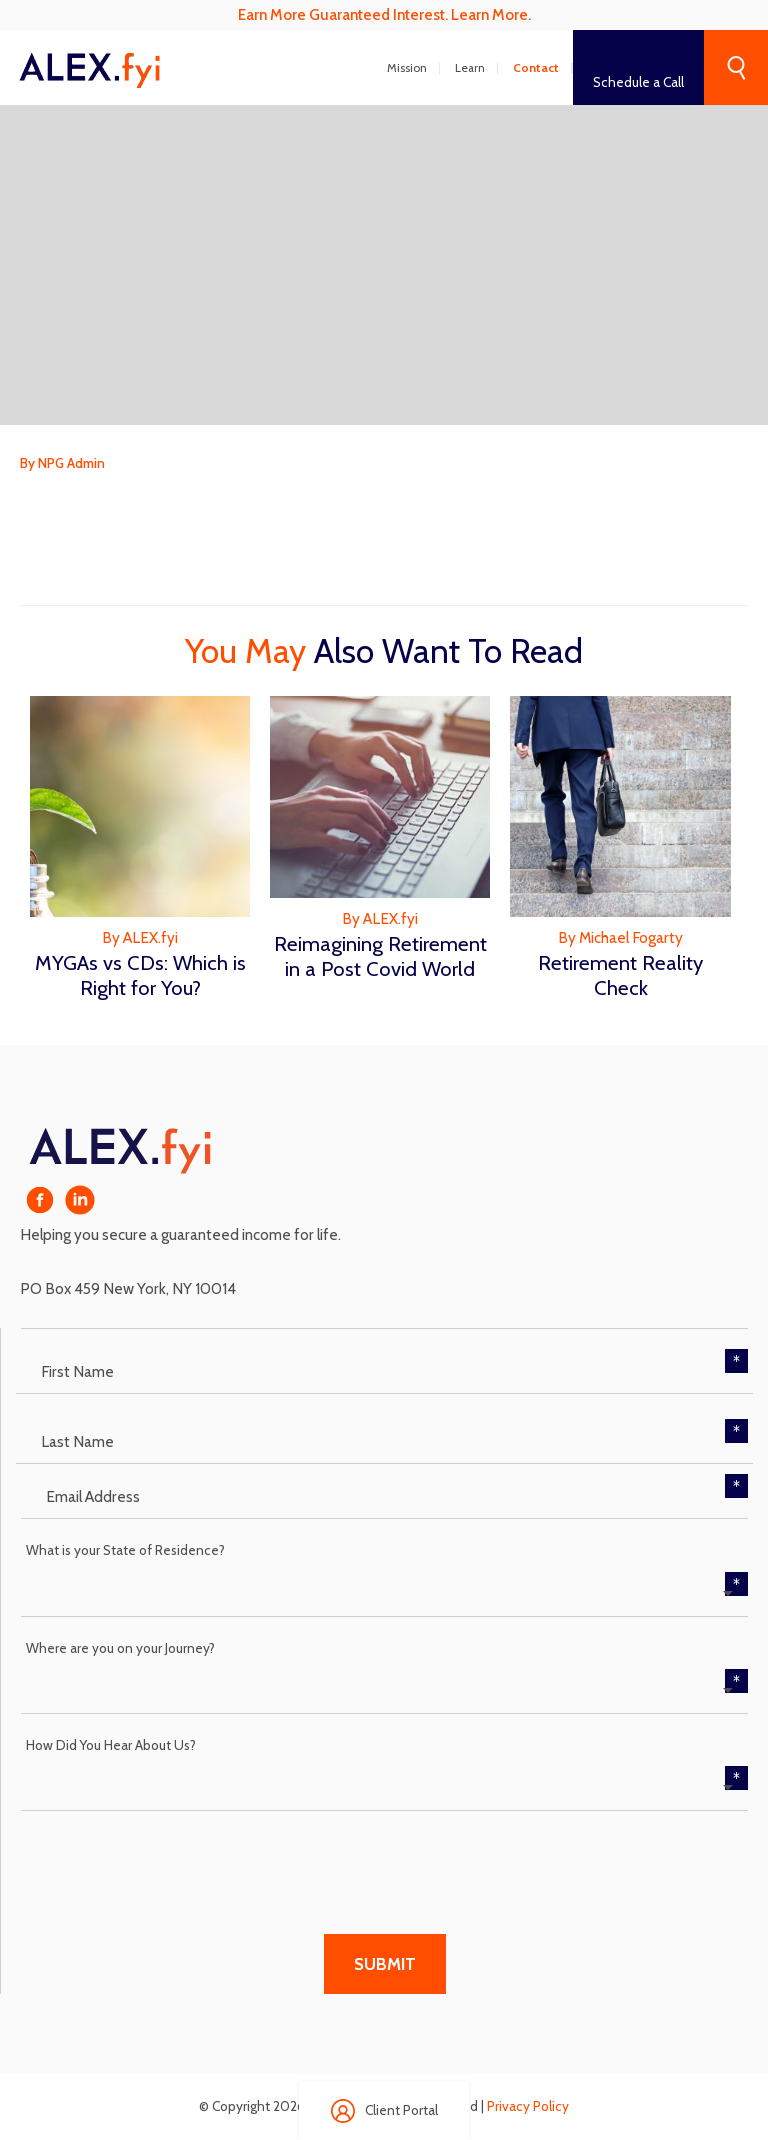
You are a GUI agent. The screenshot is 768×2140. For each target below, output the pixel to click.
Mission (407, 68)
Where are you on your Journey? (120, 1648)
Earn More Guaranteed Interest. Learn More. (384, 14)
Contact (536, 68)
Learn (470, 68)
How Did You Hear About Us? (111, 1745)
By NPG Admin (62, 463)
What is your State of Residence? (125, 1550)
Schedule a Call (638, 82)
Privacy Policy (528, 2106)
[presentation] (173, 1860)
